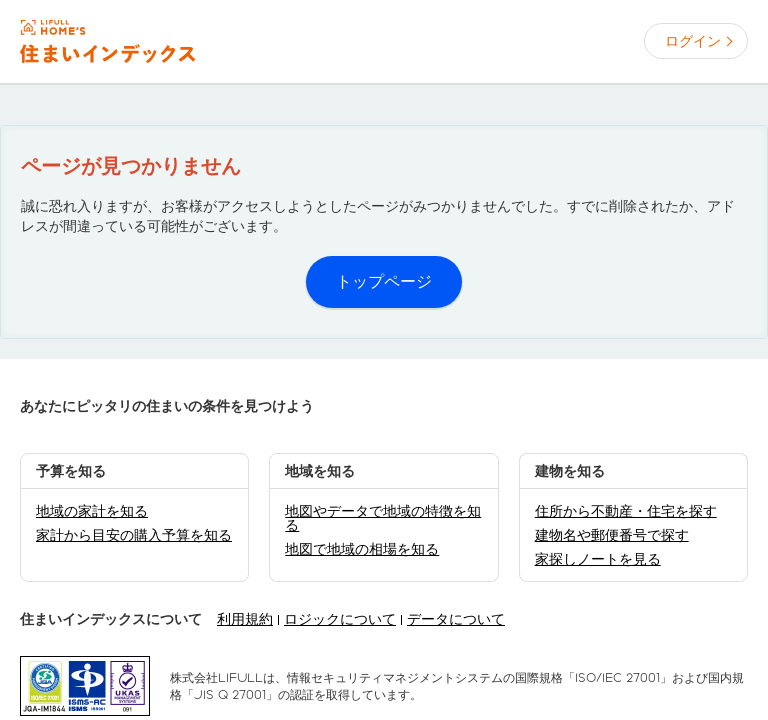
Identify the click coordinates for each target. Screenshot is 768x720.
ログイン (693, 41)
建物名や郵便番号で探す (612, 535)
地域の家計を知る (92, 511)
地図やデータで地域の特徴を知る (383, 518)
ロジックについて (340, 619)
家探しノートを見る (598, 559)
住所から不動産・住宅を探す (626, 511)
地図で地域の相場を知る (362, 549)
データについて (456, 619)
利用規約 (245, 619)
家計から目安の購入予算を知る (134, 535)
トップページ (384, 281)
